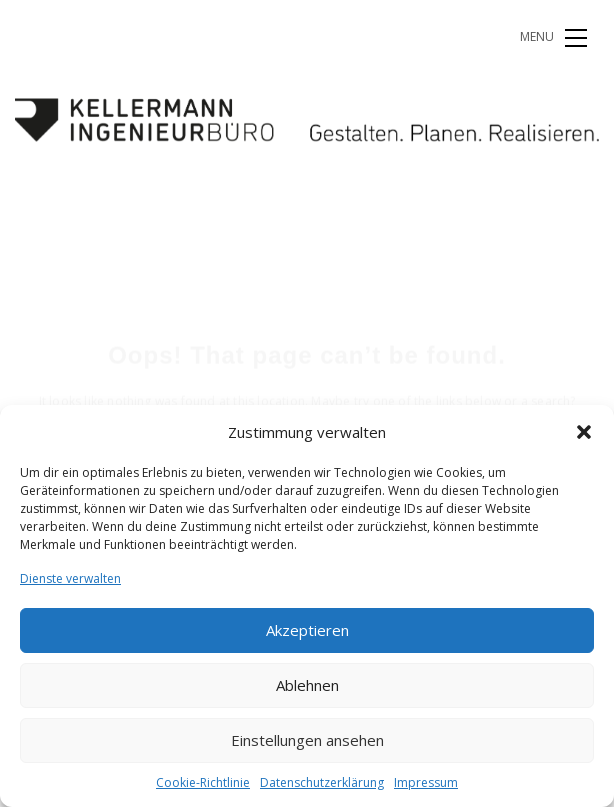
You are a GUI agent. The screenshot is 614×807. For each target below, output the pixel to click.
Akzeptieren (307, 630)
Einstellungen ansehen (307, 740)
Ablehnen (307, 685)
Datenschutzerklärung (322, 782)
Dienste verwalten (70, 578)
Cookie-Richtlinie (203, 782)
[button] (584, 432)
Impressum (426, 782)
